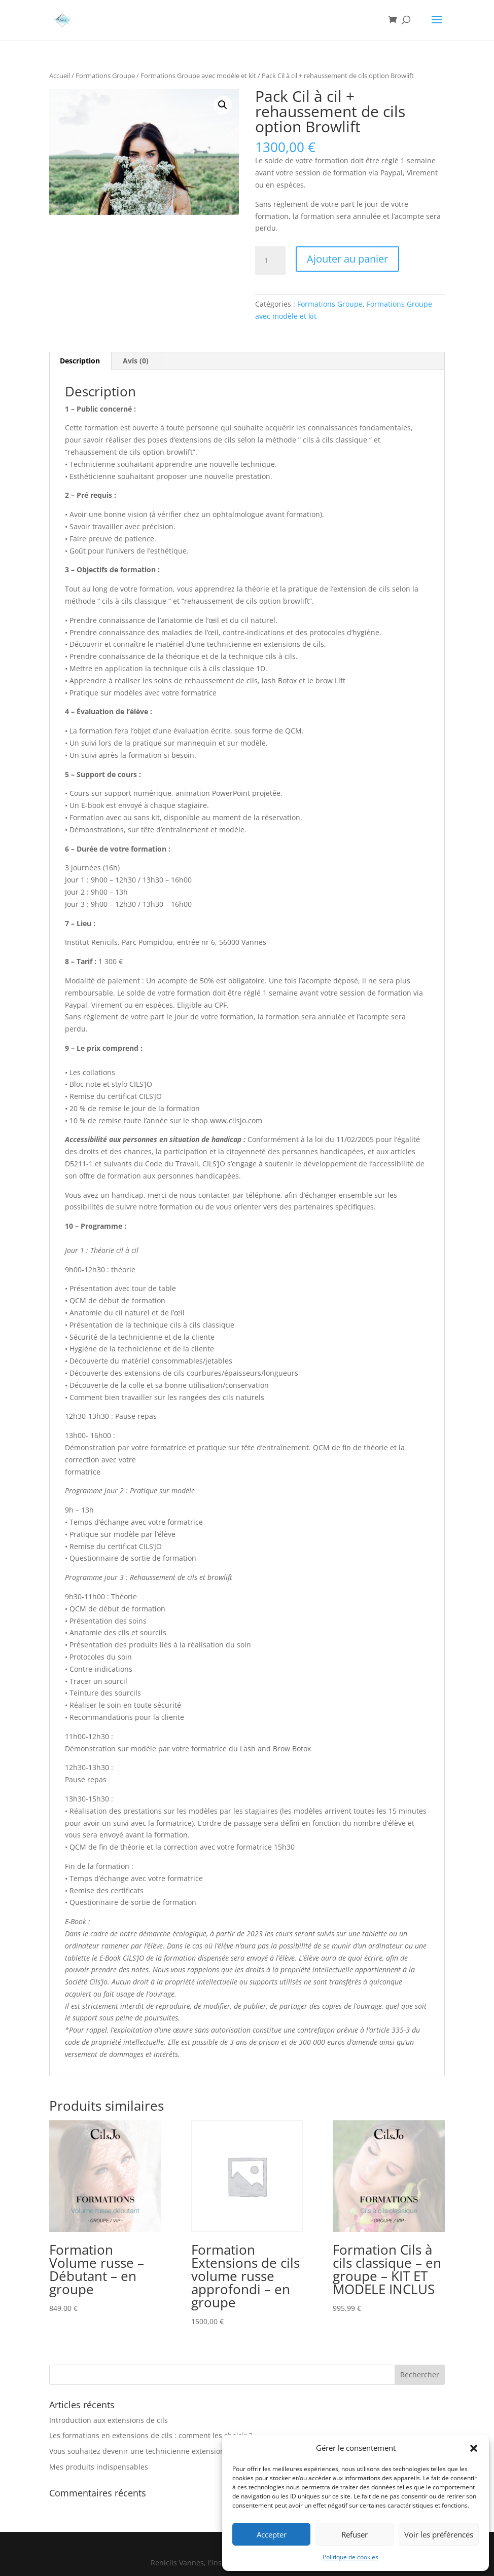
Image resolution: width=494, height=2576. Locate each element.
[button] (474, 2448)
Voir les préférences (438, 2534)
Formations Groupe (105, 75)
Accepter (272, 2534)
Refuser (354, 2534)
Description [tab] (80, 360)
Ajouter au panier (347, 259)
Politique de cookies (350, 2557)
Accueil (59, 75)
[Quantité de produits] (270, 260)
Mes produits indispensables (98, 2467)
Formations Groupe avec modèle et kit (198, 75)
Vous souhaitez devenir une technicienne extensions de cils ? (153, 2451)
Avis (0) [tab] (136, 360)
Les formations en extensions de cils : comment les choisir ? (150, 2435)
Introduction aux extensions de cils (108, 2420)
